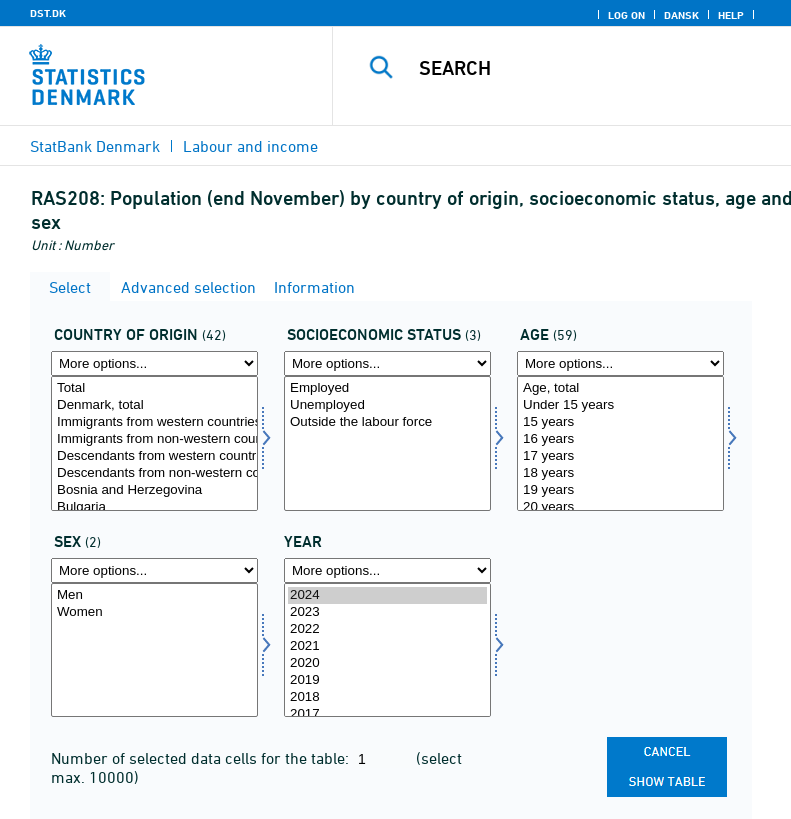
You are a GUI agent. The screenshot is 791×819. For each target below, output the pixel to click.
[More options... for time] (387, 570)
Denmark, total (154, 405)
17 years (620, 456)
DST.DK (48, 13)
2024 (387, 595)
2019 (387, 680)
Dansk (681, 15)
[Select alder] (620, 443)
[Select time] (387, 650)
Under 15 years (620, 405)
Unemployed (387, 405)
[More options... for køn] (154, 570)
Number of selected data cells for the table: (202, 758)
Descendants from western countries (154, 456)
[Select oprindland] (154, 443)
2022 (387, 629)
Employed (387, 388)
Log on (626, 15)
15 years (620, 422)
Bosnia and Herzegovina (154, 490)
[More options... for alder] (620, 363)
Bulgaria (154, 507)
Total (154, 388)
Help (731, 15)
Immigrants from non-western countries (154, 439)
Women (154, 612)
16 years (620, 439)
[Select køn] (154, 650)
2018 (387, 697)
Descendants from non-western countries (154, 473)
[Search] (592, 68)
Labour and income (250, 146)
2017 (387, 714)
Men (154, 595)
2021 (387, 646)
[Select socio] (387, 443)
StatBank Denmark (95, 146)
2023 (387, 612)
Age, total (620, 388)
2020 (387, 663)
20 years (620, 507)
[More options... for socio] (387, 363)
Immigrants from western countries (154, 422)
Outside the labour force (387, 422)
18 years (620, 473)
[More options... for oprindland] (154, 363)
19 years (620, 490)
